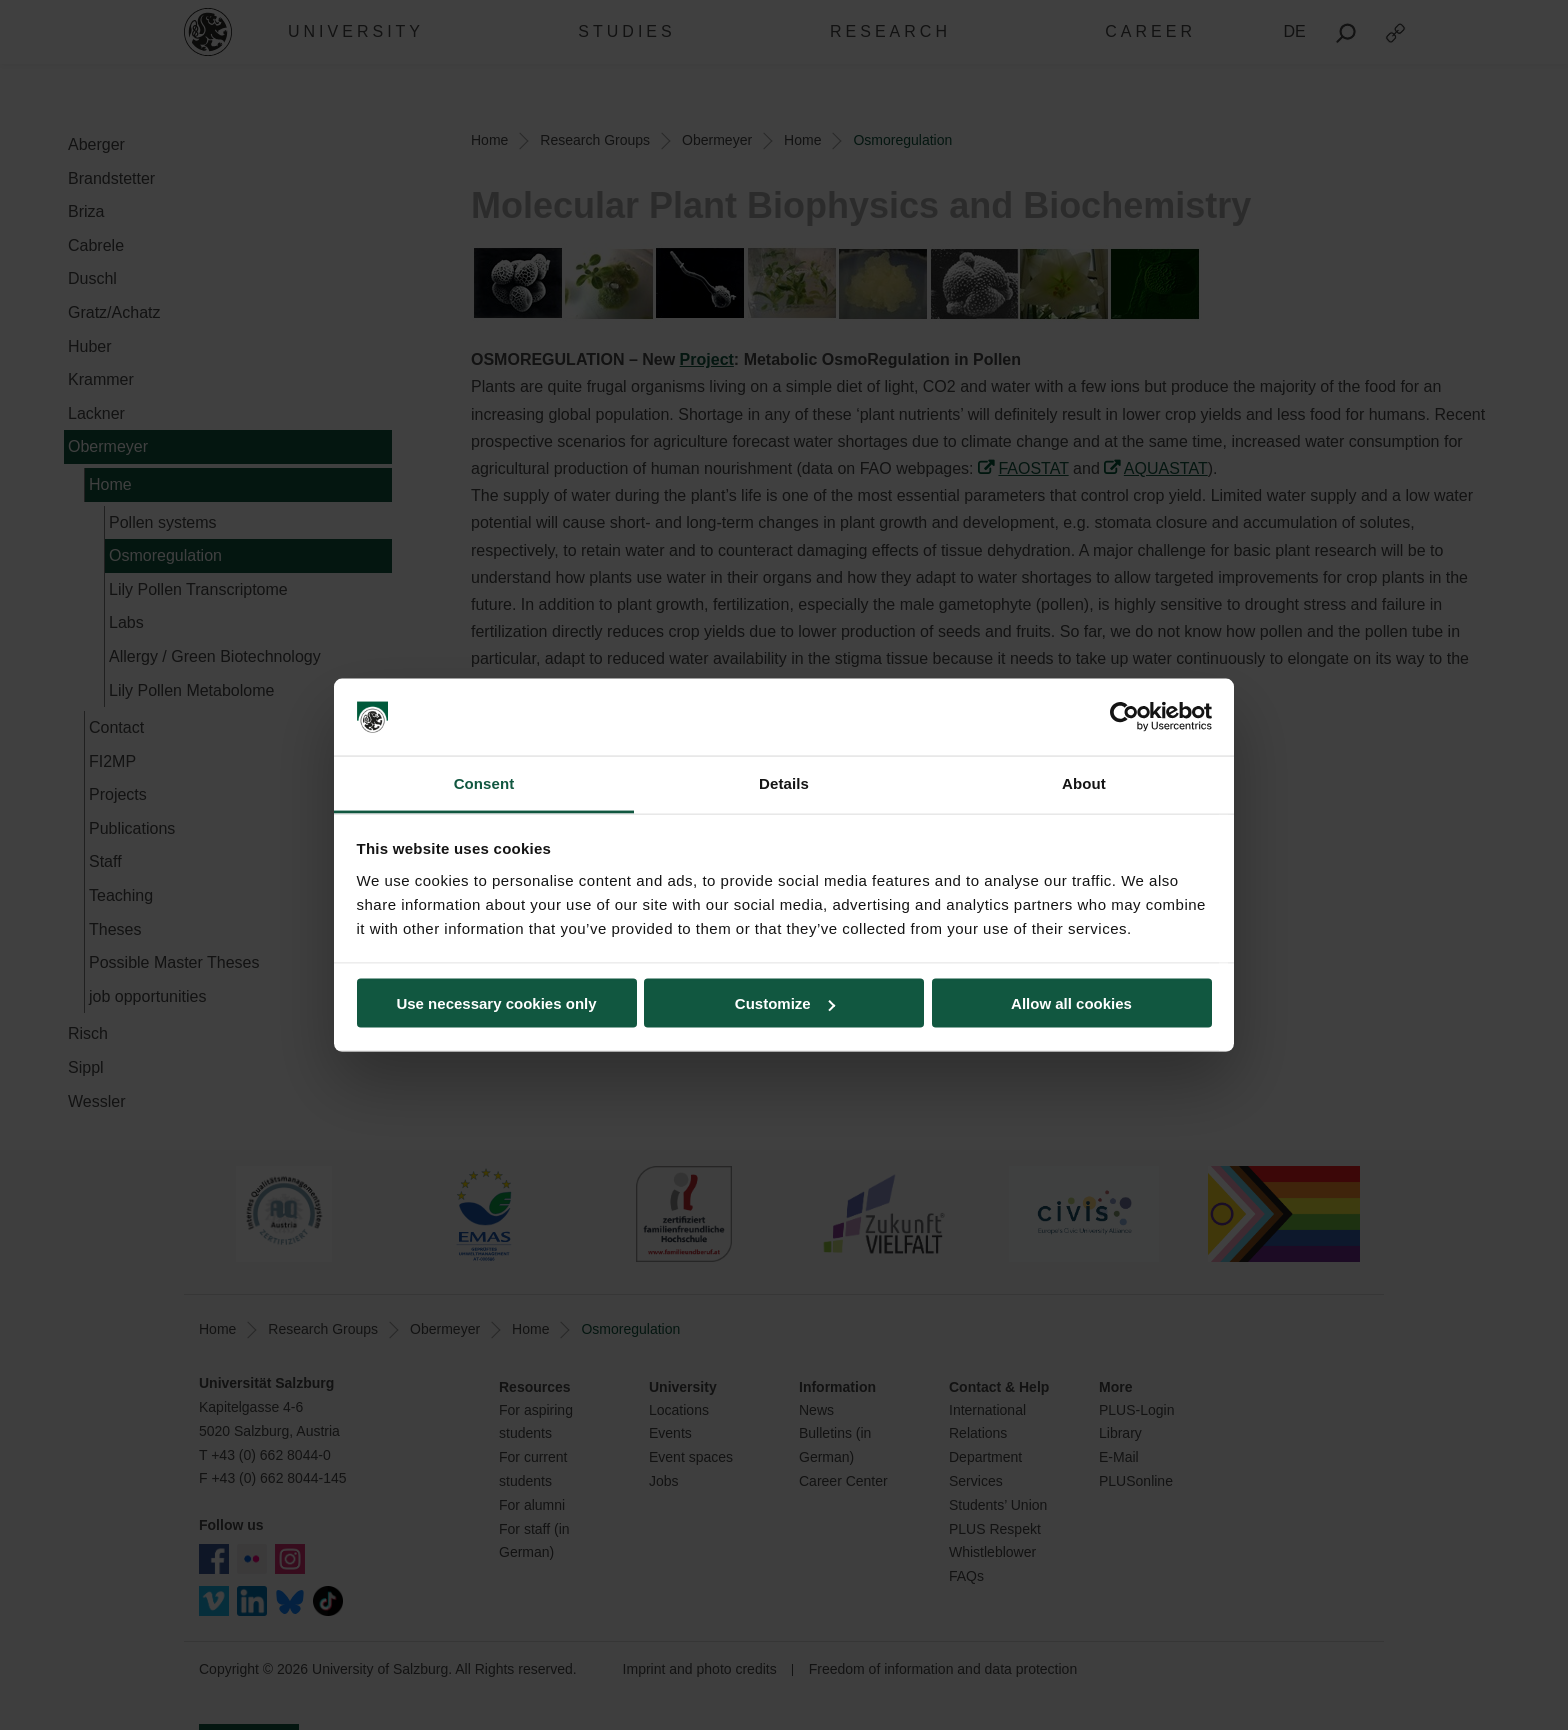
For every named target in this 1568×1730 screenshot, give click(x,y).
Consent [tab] (484, 782)
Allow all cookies (1071, 1003)
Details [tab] (784, 782)
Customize (785, 1003)
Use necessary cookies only (496, 1003)
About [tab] (1084, 782)
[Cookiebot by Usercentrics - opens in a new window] (1124, 717)
